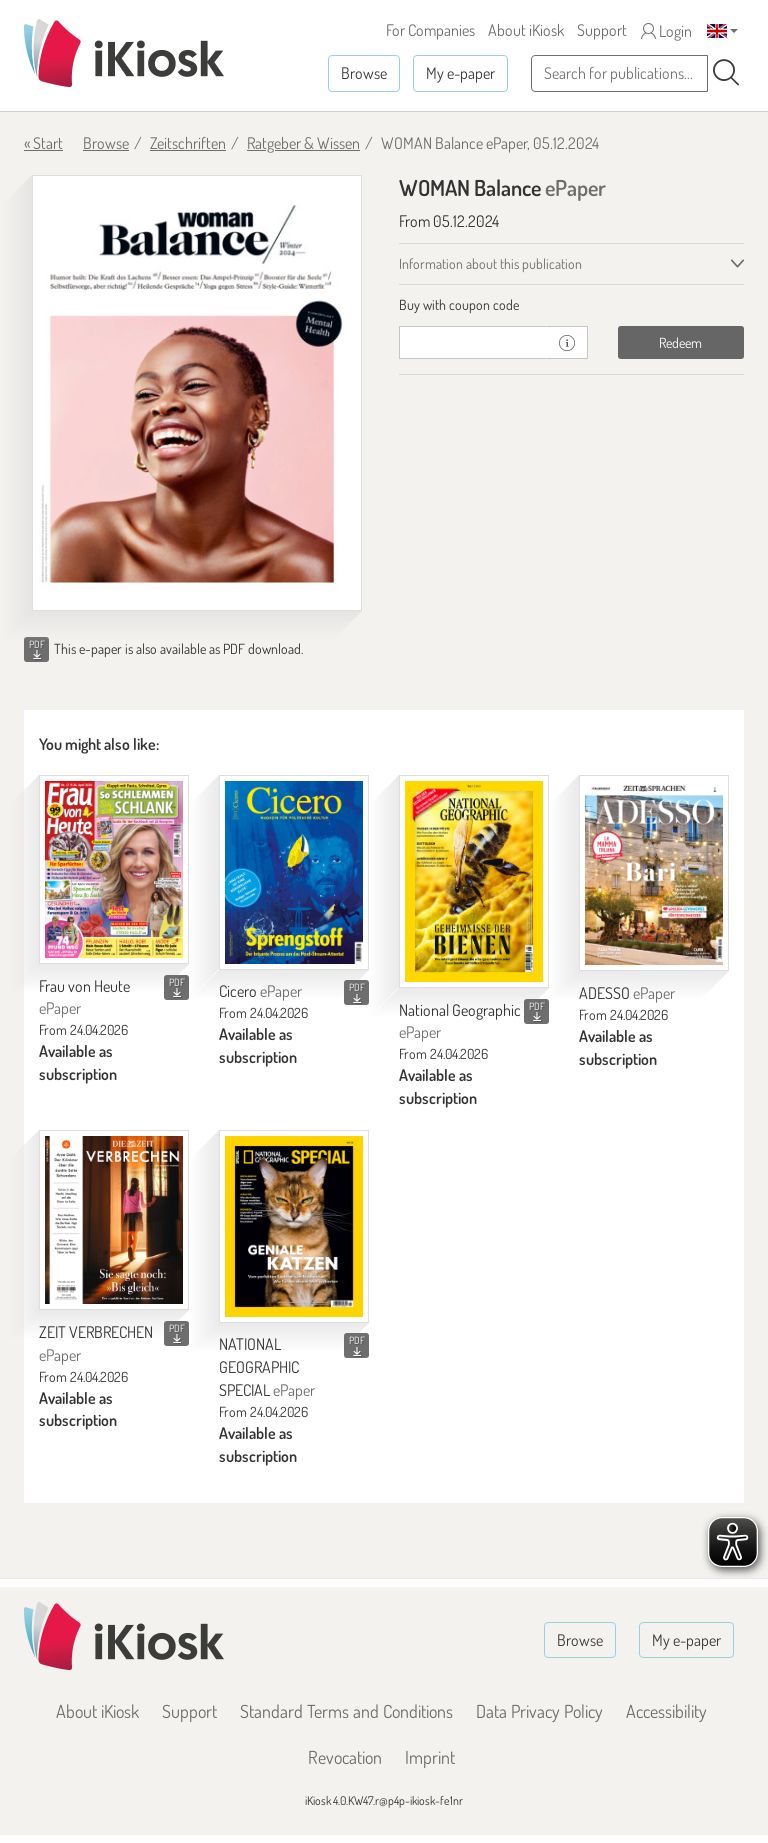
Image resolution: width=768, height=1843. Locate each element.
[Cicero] (294, 872)
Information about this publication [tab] (490, 263)
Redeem (680, 342)
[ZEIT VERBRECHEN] (114, 1220)
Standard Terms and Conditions (346, 1711)
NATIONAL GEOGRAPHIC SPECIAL (267, 1367)
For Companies (430, 30)
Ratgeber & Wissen (303, 143)
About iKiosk (526, 30)
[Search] (726, 73)
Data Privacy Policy (539, 1711)
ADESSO (627, 993)
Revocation (345, 1757)
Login (666, 31)
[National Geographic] (474, 881)
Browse (364, 73)
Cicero (260, 991)
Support (602, 30)
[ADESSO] (654, 873)
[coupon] (473, 342)
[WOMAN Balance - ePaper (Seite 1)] (197, 393)
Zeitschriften (188, 143)
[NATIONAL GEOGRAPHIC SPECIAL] (294, 1226)
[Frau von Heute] (114, 869)
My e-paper (460, 73)
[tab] (571, 305)
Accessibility (666, 1711)
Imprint (430, 1757)
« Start (43, 143)
